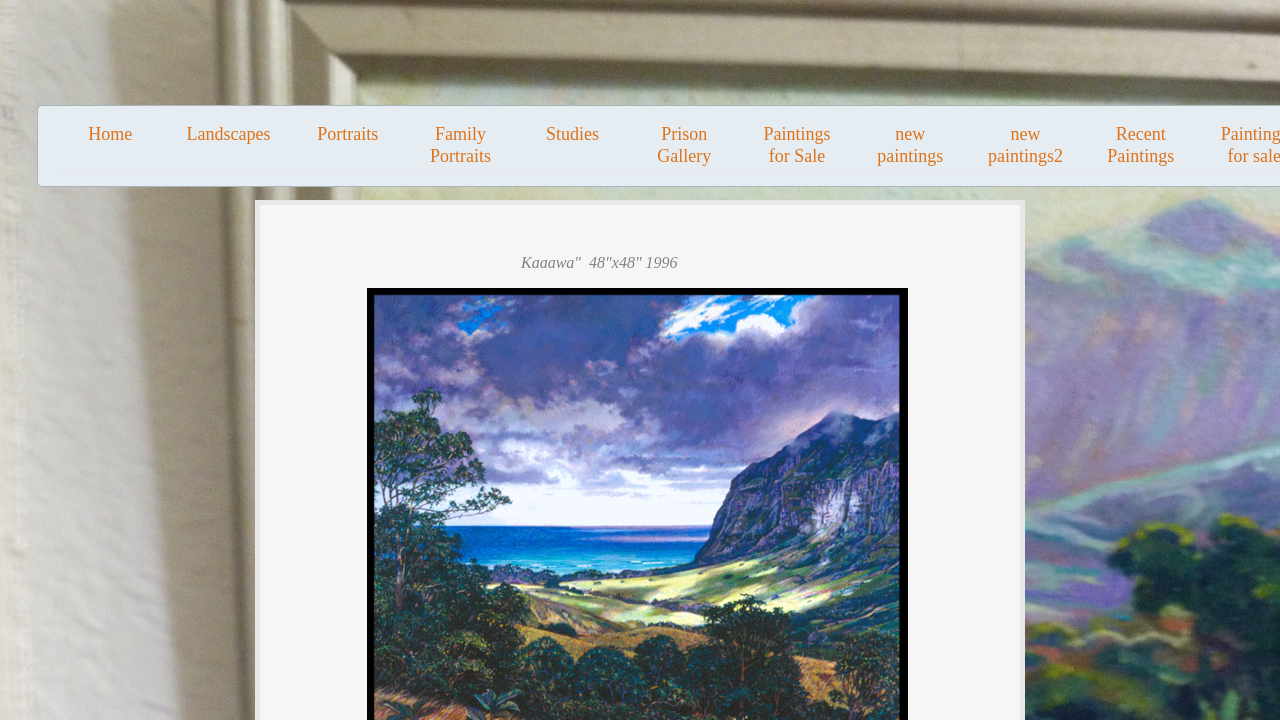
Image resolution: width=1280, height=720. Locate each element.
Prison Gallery (684, 145)
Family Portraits (460, 145)
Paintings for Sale (796, 145)
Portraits (347, 134)
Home (110, 134)
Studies (572, 134)
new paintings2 (1025, 145)
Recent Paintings (1140, 145)
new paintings (910, 145)
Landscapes (228, 134)
